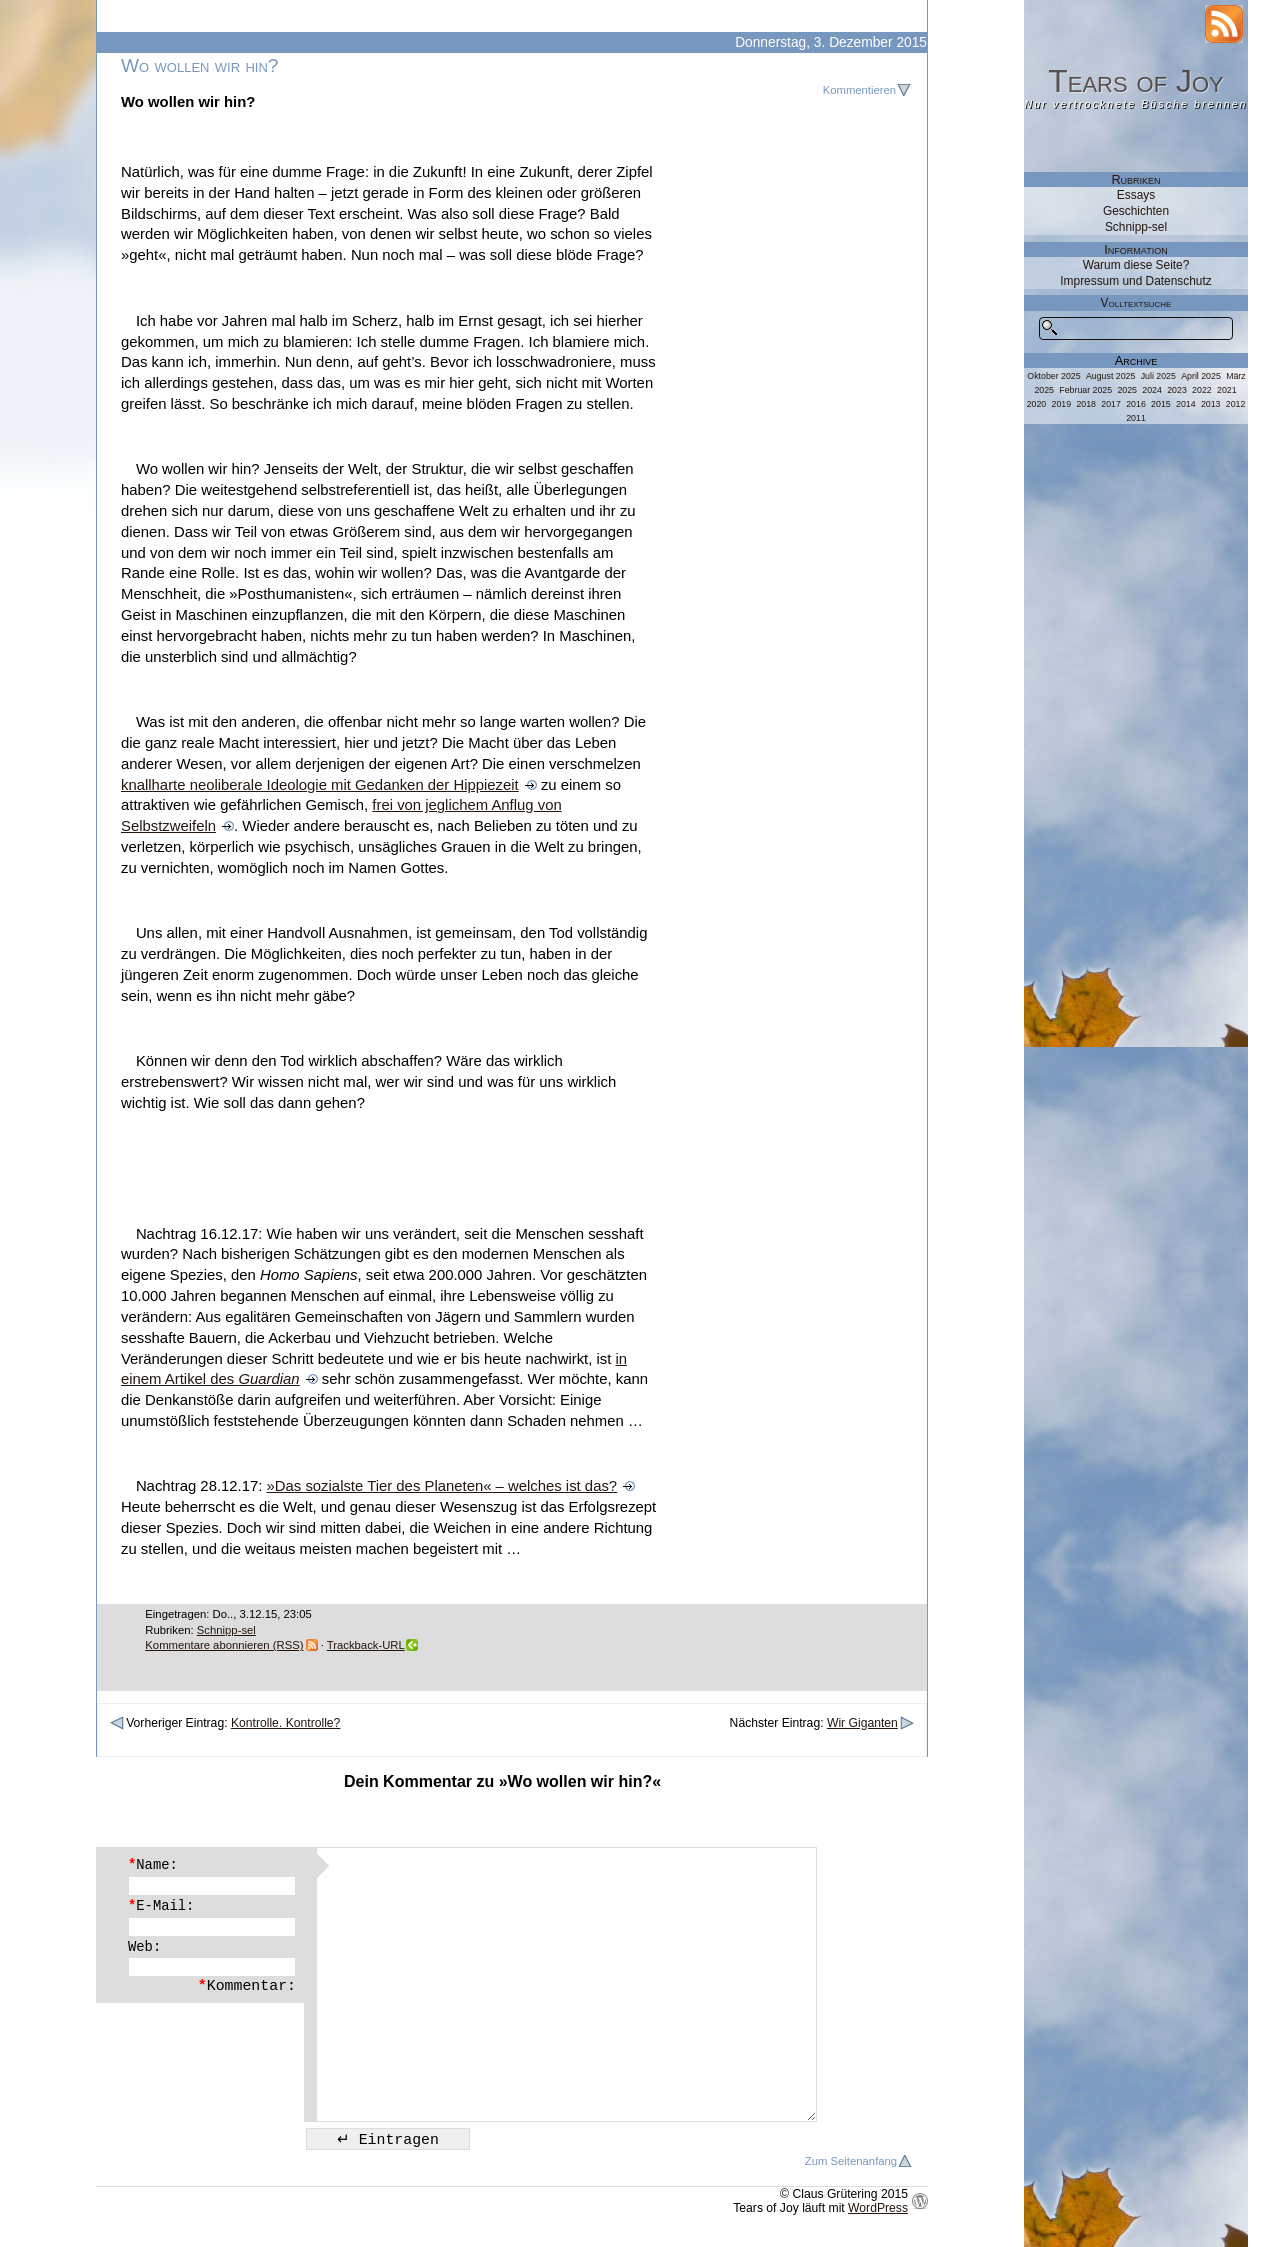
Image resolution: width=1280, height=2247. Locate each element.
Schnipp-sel (226, 1630)
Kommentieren (859, 90)
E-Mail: (161, 1906)
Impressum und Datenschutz (1135, 281)
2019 (1062, 404)
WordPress (878, 2208)
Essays (1136, 195)
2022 (1202, 390)
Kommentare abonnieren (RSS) (224, 1645)
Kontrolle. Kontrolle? (285, 1723)
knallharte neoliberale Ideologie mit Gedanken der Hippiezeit (320, 785)
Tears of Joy (1136, 81)
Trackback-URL (366, 1645)
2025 (1127, 390)
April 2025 (1201, 376)
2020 (1037, 404)
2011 (1136, 418)
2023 (1177, 390)
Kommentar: (247, 1986)
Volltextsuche (1136, 303)
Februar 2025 (1085, 390)
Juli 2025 (1158, 376)
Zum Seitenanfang (851, 2161)
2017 (1111, 404)
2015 (1161, 404)
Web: (144, 1947)
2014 (1186, 404)
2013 (1211, 404)
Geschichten (1136, 211)
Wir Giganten (862, 1723)
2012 (1236, 404)
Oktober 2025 (1053, 376)
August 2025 (1110, 376)
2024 (1152, 390)
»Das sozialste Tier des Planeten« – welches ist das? (442, 1486)
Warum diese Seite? (1136, 265)
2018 (1086, 404)
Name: (153, 1865)
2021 (1227, 390)
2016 (1136, 404)
